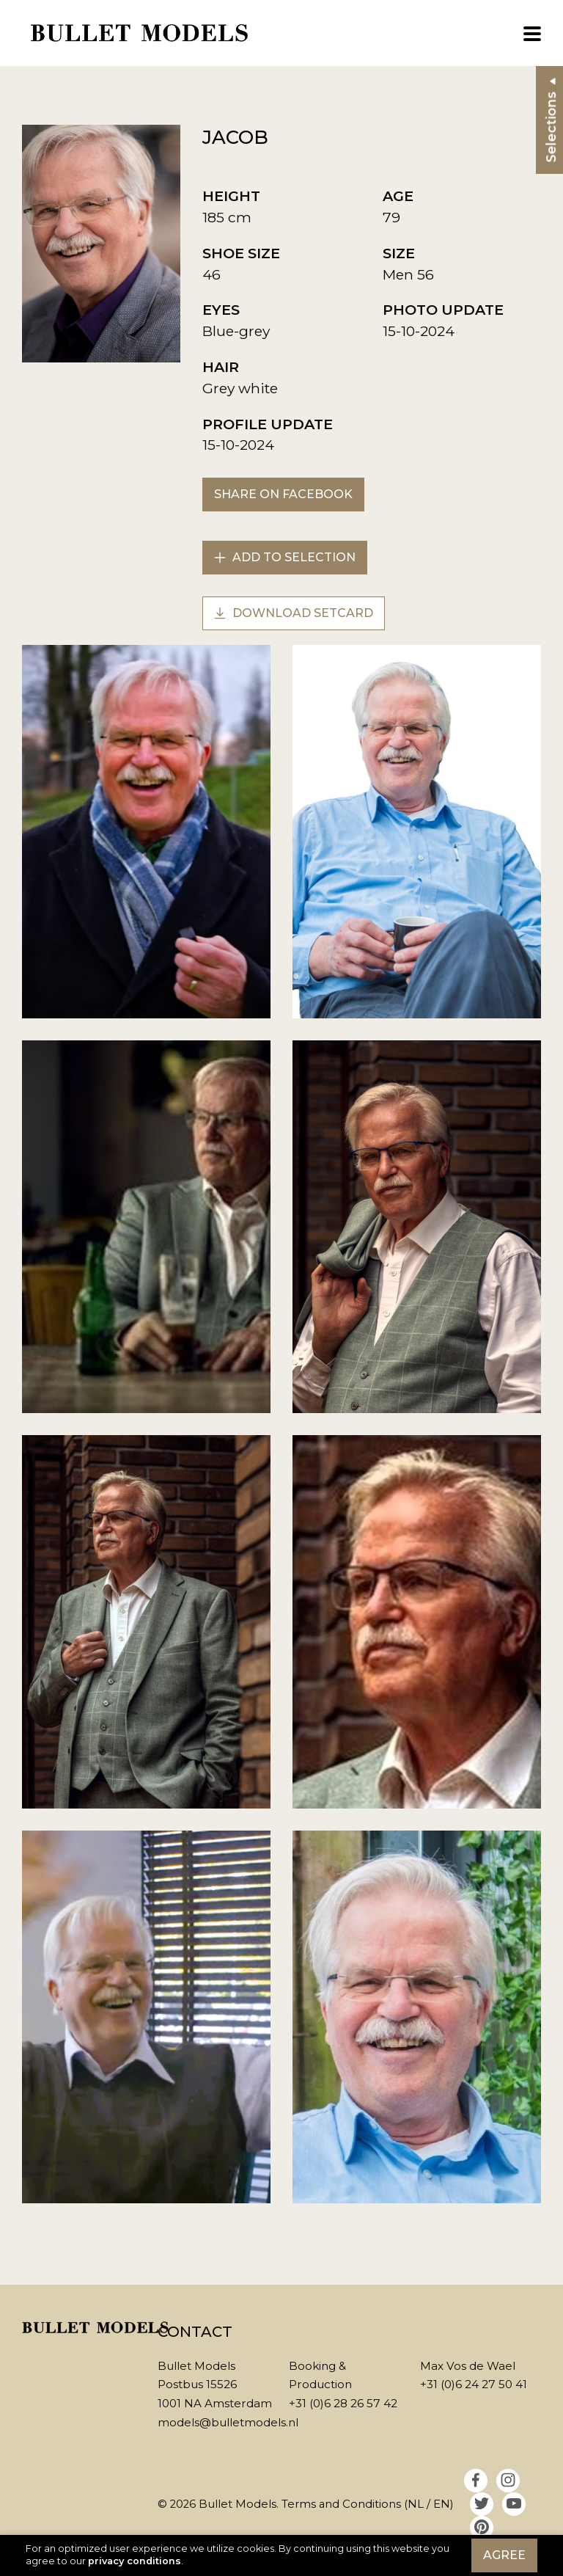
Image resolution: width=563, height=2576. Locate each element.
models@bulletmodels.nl (228, 2422)
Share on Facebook (283, 494)
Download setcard (293, 613)
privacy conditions (134, 2560)
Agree (504, 2555)
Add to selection (285, 557)
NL (416, 2504)
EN (441, 2504)
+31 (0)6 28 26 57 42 (343, 2403)
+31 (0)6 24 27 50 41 (473, 2384)
